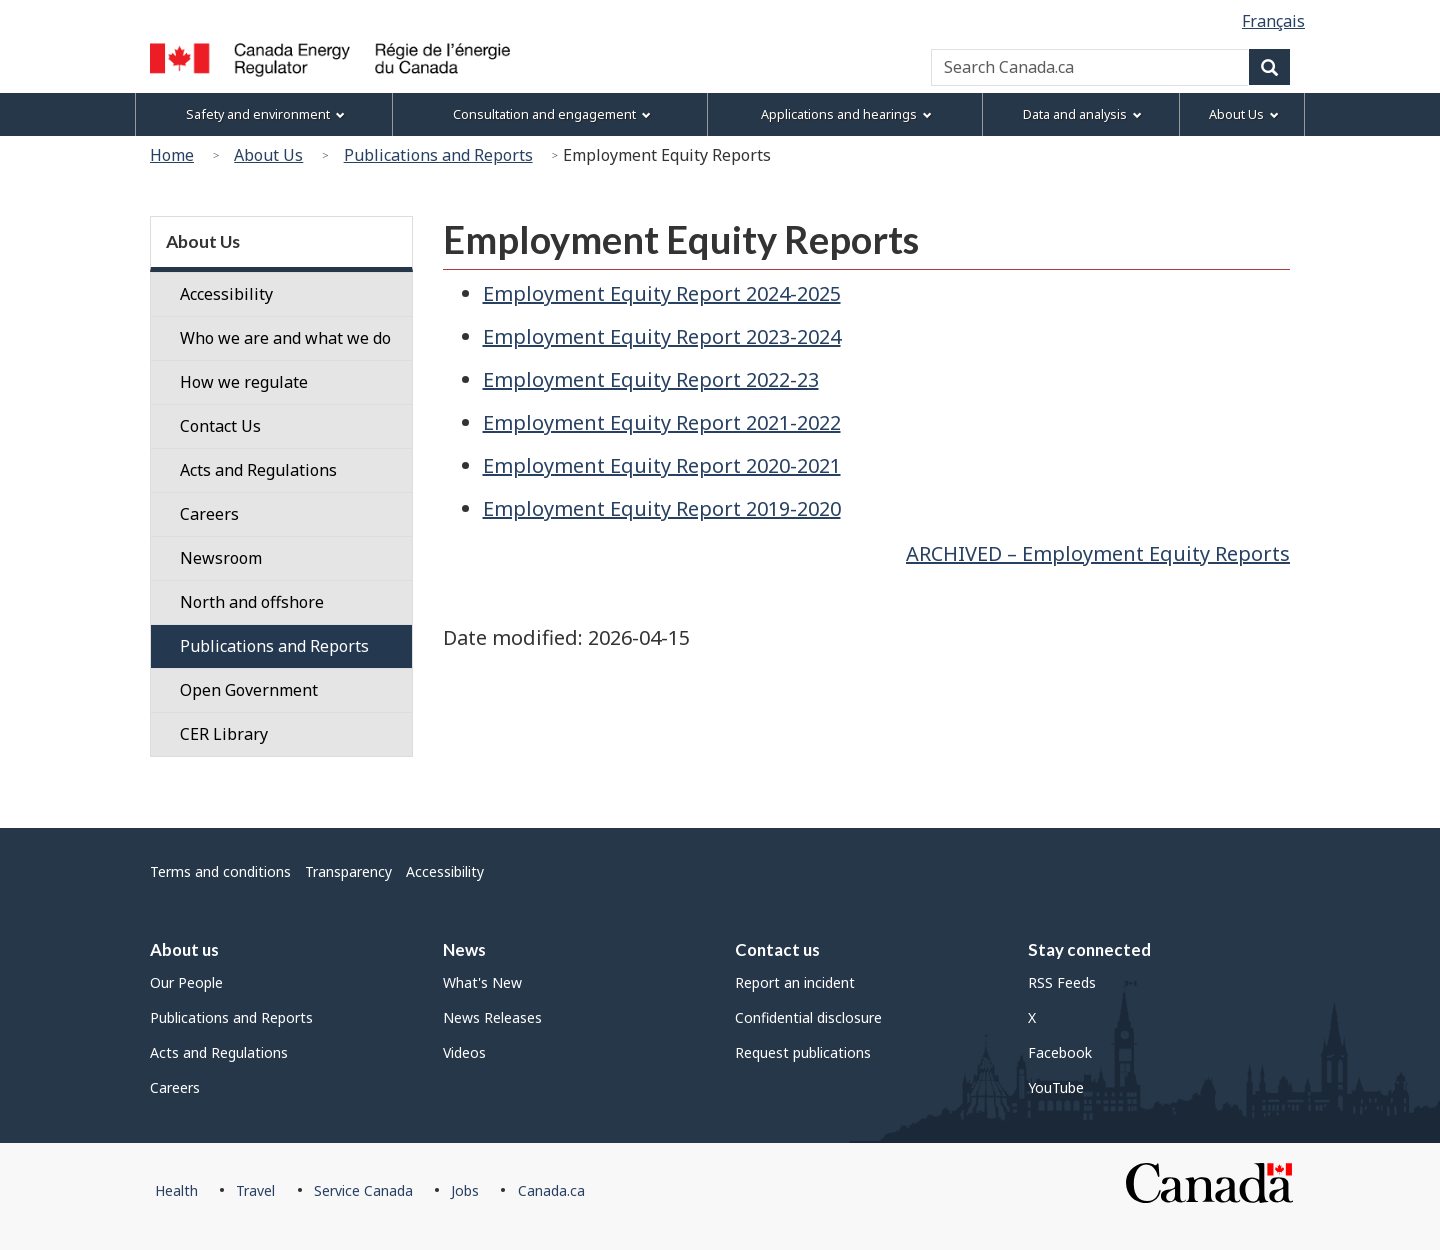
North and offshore (252, 602)
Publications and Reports (438, 155)
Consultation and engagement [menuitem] (552, 114)
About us (184, 949)
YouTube (1056, 1087)
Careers (209, 514)
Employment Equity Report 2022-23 (651, 379)
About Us (268, 155)
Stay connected (1089, 949)
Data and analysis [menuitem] (1082, 114)
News (464, 949)
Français (1273, 21)
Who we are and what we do (285, 338)
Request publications (803, 1052)
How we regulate (244, 382)
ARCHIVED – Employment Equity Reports (1098, 553)
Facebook (1060, 1052)
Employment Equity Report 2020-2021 (662, 465)
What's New (482, 982)
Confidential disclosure (808, 1017)
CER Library (224, 734)
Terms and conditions (220, 871)
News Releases (492, 1017)
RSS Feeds (1062, 982)
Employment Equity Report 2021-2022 (662, 422)
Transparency (348, 871)
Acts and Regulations (258, 470)
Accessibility (226, 294)
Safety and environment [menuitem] (265, 114)
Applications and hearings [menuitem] (846, 114)
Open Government (249, 690)
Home (172, 155)
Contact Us (220, 426)
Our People (186, 982)
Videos (464, 1052)
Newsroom (221, 558)
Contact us (777, 949)
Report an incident (795, 982)
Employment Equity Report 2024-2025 (662, 293)
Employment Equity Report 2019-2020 (662, 508)
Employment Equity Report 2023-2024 (662, 336)
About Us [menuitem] (1244, 114)
